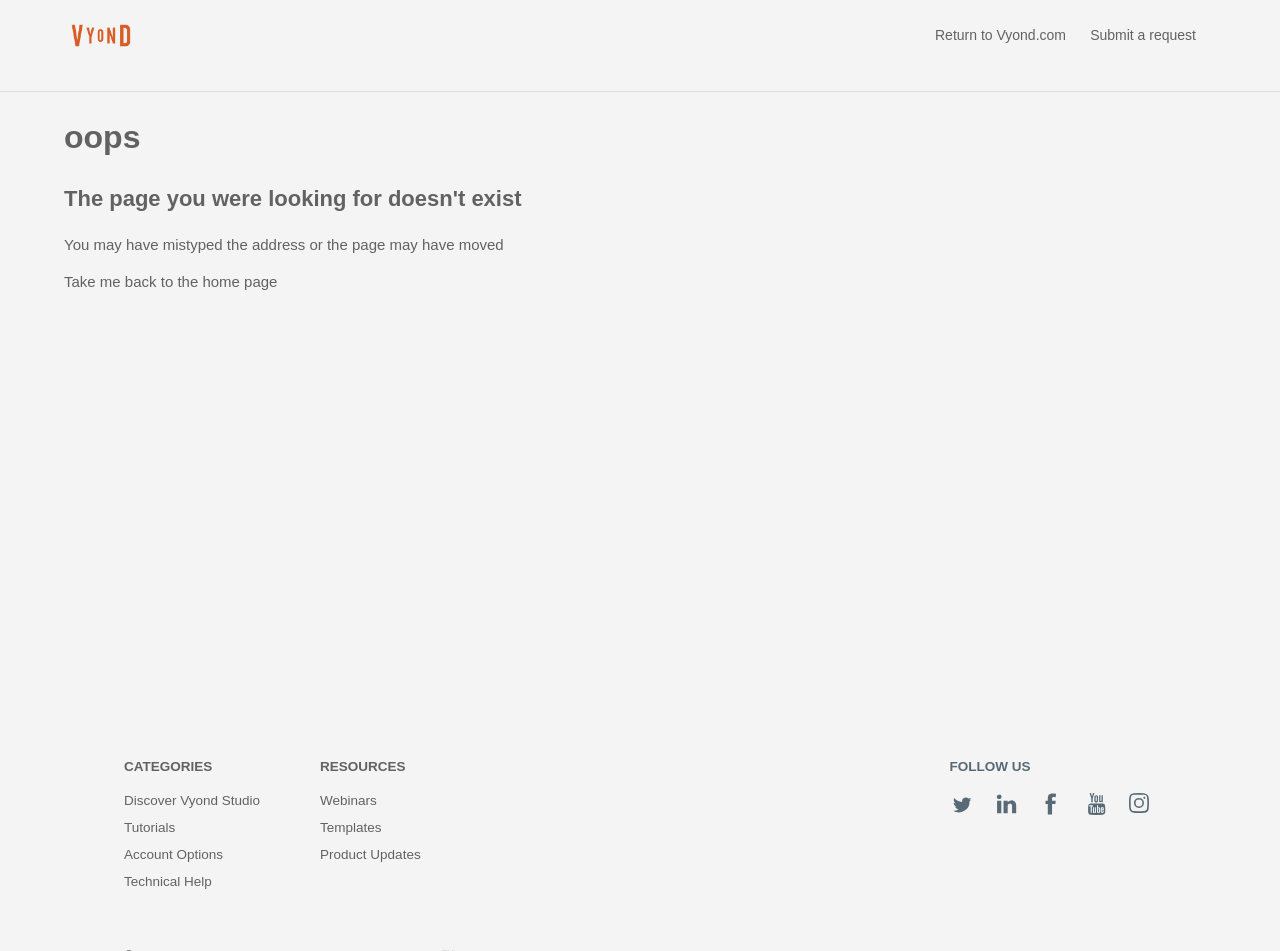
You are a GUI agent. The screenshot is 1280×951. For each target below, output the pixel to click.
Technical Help (168, 881)
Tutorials (149, 827)
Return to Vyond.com (1000, 35)
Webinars (348, 800)
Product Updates (370, 854)
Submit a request (1143, 35)
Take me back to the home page (170, 281)
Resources (363, 766)
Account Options (173, 854)
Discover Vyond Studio (192, 800)
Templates (351, 827)
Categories (168, 766)
